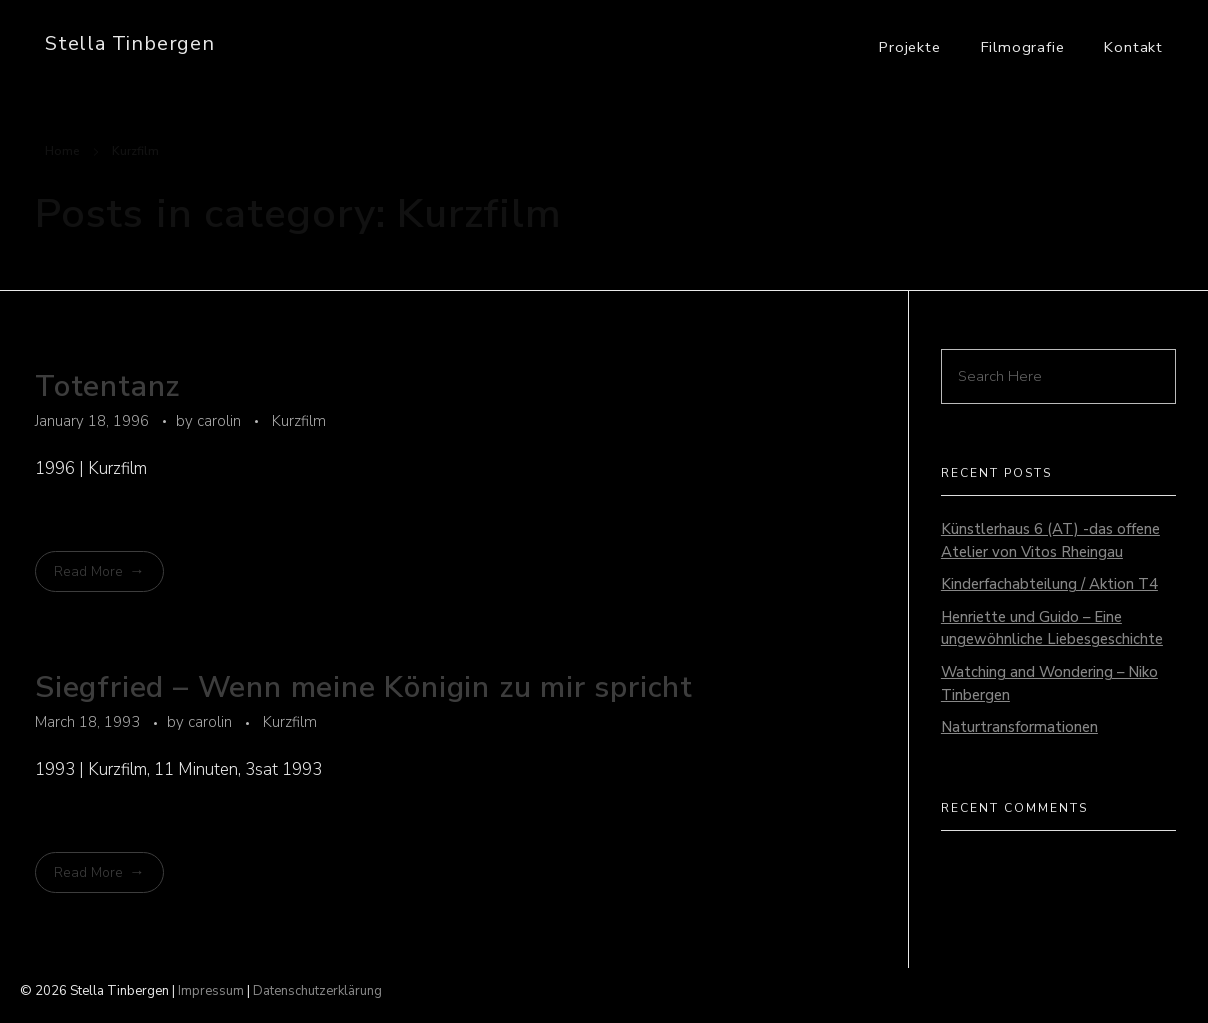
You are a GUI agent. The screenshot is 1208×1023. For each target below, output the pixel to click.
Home (62, 151)
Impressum (211, 991)
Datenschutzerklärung (317, 991)
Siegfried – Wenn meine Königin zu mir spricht (364, 687)
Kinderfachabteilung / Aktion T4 (1049, 584)
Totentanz (107, 386)
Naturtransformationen (1019, 727)
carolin (221, 421)
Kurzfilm (299, 421)
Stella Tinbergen (130, 43)
